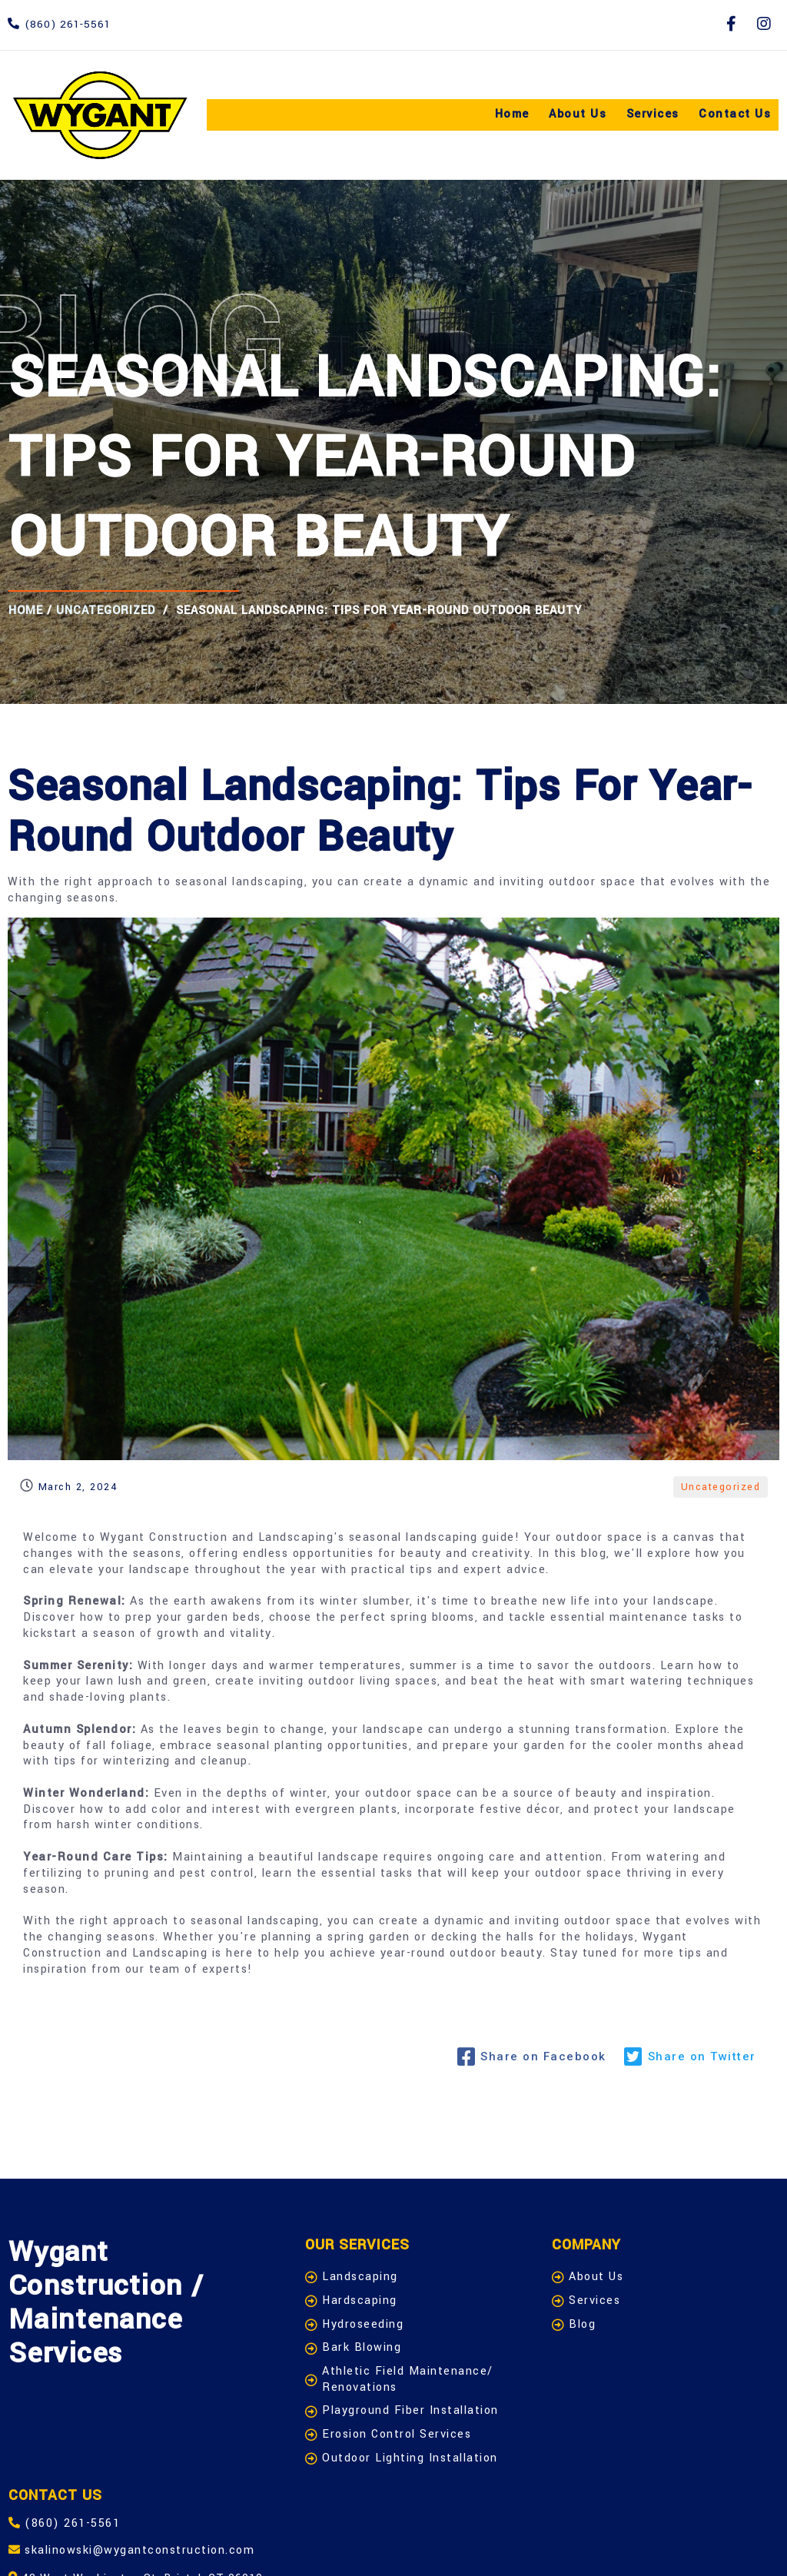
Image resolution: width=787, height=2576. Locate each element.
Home (25, 610)
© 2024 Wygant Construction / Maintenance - (167, 2543)
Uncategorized (104, 610)
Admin (348, 2543)
